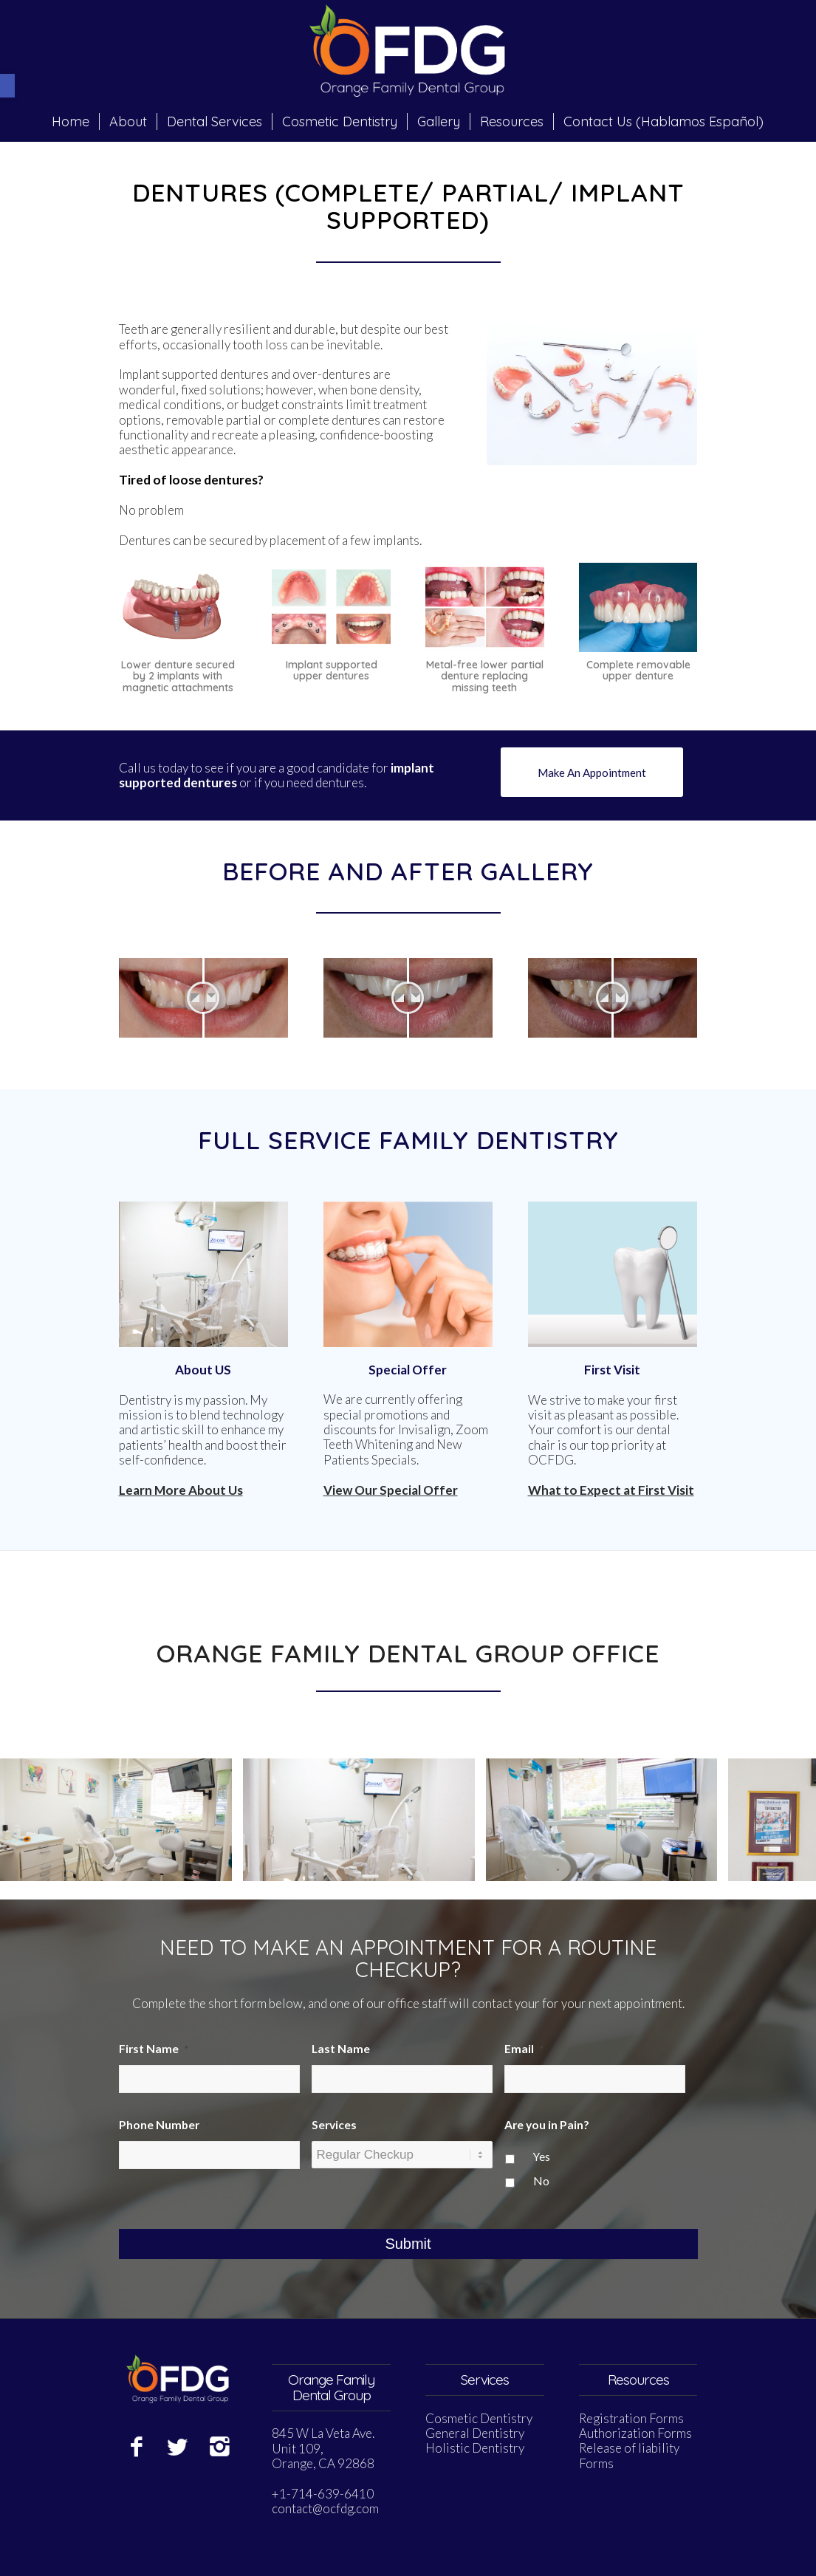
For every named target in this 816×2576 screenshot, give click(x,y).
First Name (153, 2048)
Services (334, 2124)
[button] (7, 85)
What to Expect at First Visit (611, 1490)
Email (524, 2048)
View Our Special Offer (390, 1490)
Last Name (346, 2048)
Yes (541, 2156)
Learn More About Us (181, 1490)
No (541, 2181)
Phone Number (164, 2124)
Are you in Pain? (546, 2124)
